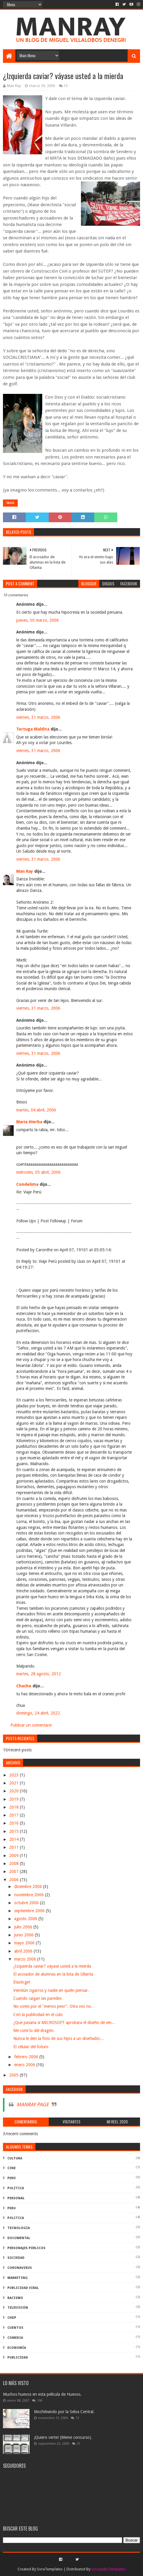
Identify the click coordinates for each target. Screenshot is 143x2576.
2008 (14, 1863)
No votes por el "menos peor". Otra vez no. (52, 2006)
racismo (15, 2298)
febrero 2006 (26, 2056)
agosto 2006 (26, 1918)
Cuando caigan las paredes (37, 1998)
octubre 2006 (27, 1902)
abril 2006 (24, 1951)
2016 (14, 1823)
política (15, 2188)
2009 (14, 1855)
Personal (16, 2198)
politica (15, 2218)
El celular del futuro (30, 2046)
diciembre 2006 (28, 1886)
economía (16, 2348)
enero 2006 (25, 2064)
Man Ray (24, 871)
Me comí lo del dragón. (34, 2030)
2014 (14, 1839)
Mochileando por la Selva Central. (64, 2411)
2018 (14, 1807)
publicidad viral (23, 2288)
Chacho (23, 1686)
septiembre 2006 (30, 1910)
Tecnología (18, 2228)
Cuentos (15, 2328)
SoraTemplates (50, 2569)
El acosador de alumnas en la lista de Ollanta (53, 1974)
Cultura (14, 2158)
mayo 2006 (25, 1942)
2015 (14, 1831)
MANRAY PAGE (33, 2104)
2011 (14, 1847)
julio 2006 (23, 1927)
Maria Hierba (29, 1121)
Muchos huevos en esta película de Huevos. (42, 2394)
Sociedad (16, 2258)
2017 (14, 1815)
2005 (14, 2075)
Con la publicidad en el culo (38, 2014)
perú (11, 2178)
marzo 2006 (25, 1959)
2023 (14, 1775)
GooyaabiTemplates (108, 2569)
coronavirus (19, 2268)
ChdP (11, 2318)
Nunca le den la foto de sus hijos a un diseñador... (58, 2038)
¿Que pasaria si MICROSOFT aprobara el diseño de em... (64, 2022)
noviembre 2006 (29, 1894)
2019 (14, 1799)
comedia (15, 2338)
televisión (17, 2308)
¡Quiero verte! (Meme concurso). (63, 2437)
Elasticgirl (21, 1982)
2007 (14, 1871)
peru (11, 2208)
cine (11, 2168)
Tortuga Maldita (32, 729)
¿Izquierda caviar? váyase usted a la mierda (52, 1966)
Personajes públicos (26, 2248)
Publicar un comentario (31, 1725)
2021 (14, 1783)
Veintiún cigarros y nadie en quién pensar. (51, 1990)
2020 (14, 1791)
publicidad (17, 2357)
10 (66, 86)
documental (18, 2238)
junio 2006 (24, 1935)
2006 (14, 1879)
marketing (17, 2278)
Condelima (27, 1184)
